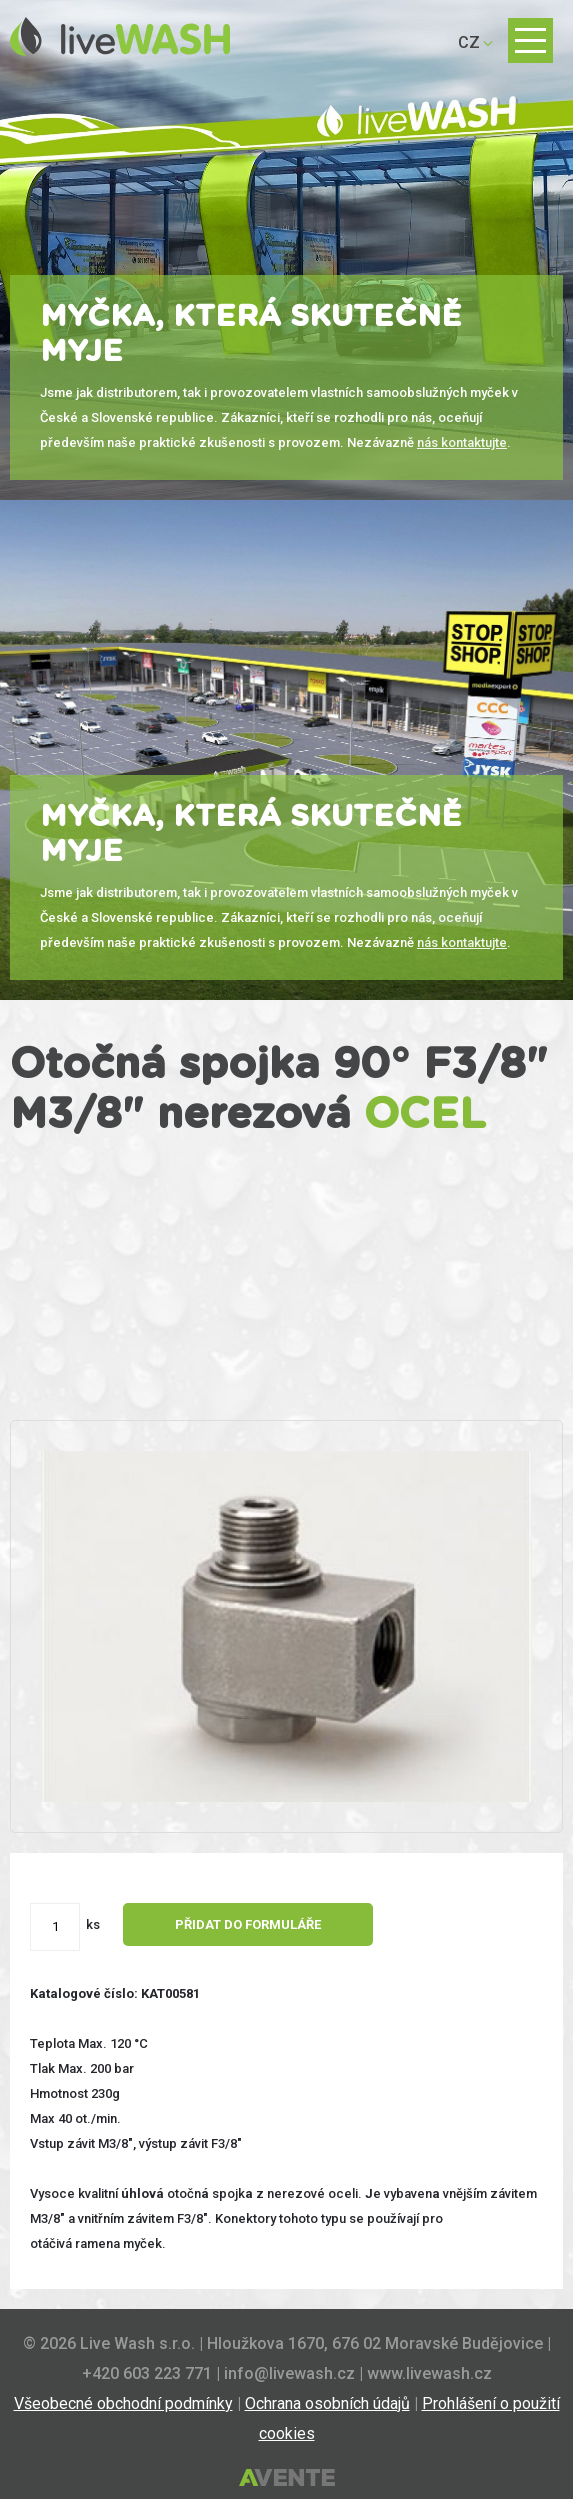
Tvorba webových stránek (287, 2479)
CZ (469, 42)
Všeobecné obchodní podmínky (123, 2403)
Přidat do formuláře (248, 1924)
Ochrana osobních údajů (327, 2403)
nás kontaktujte (462, 442)
